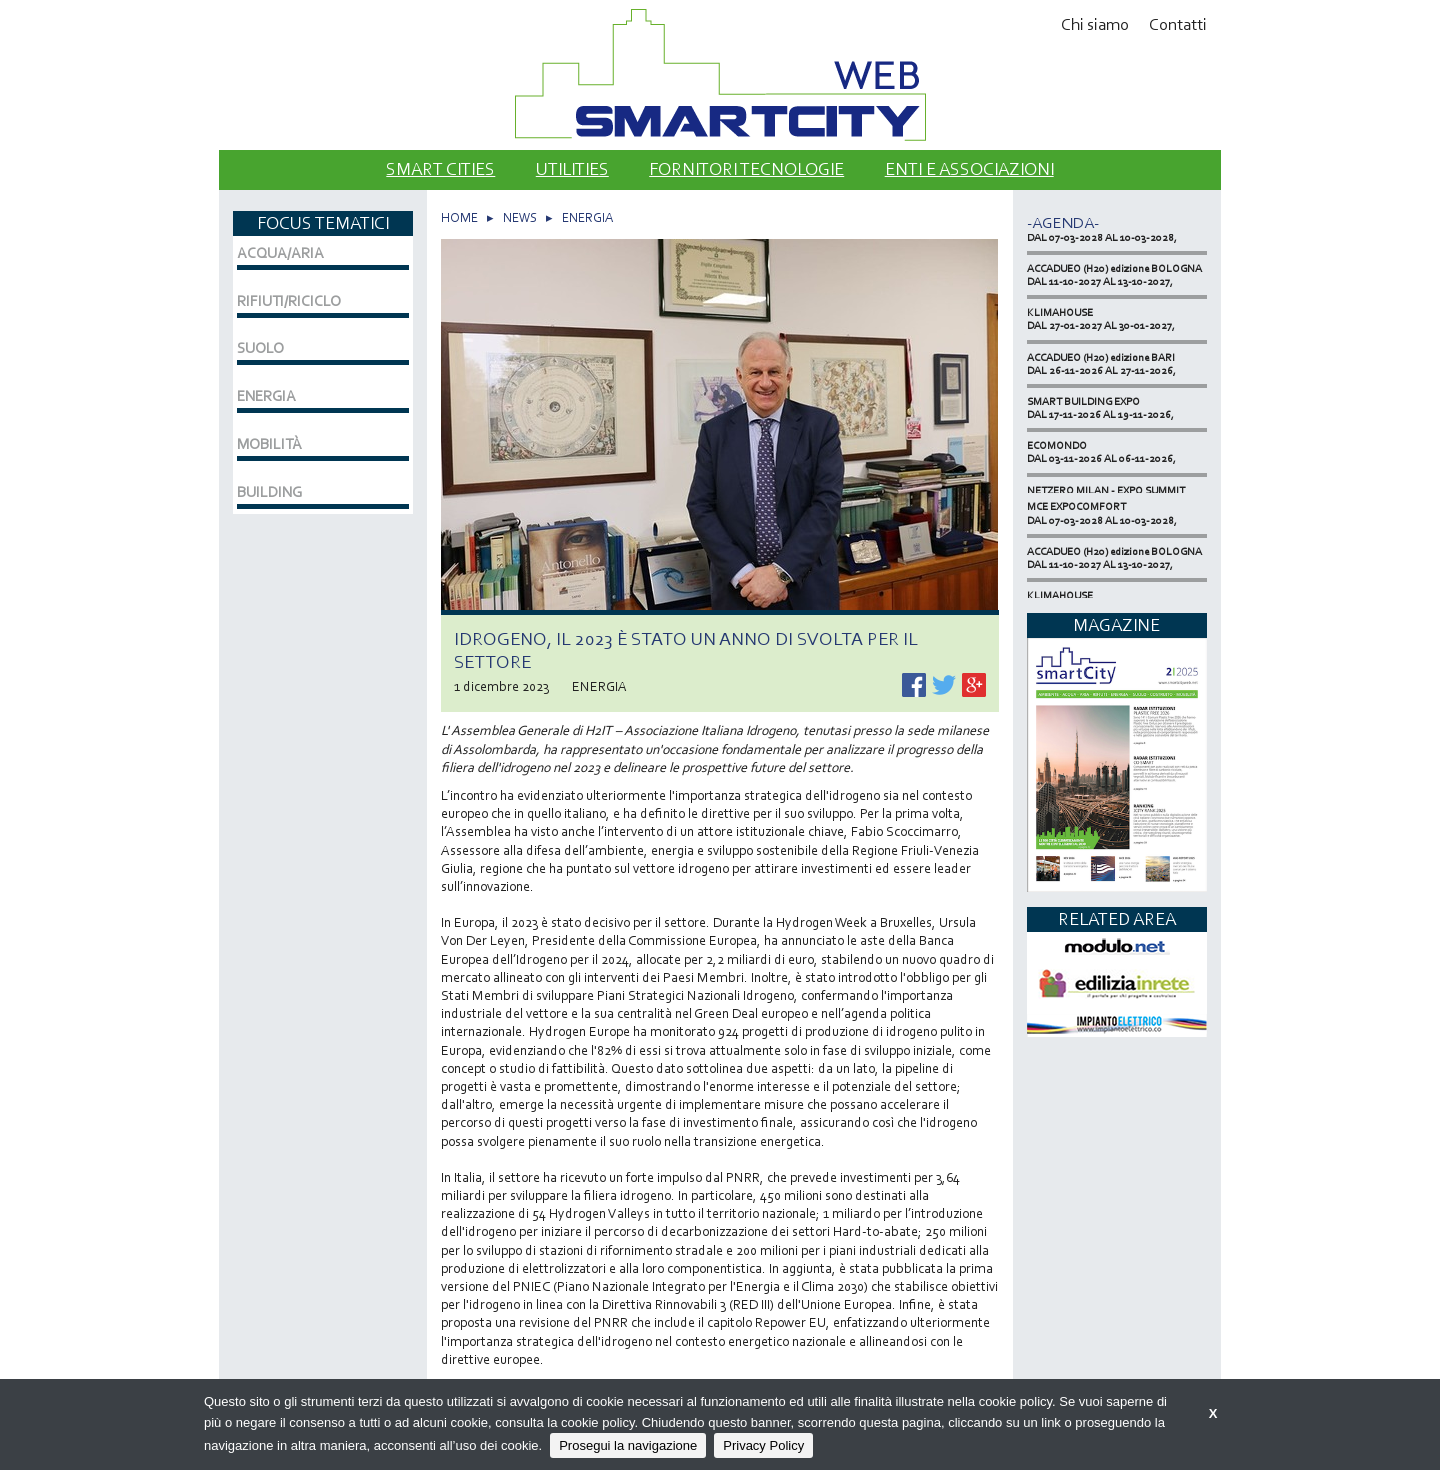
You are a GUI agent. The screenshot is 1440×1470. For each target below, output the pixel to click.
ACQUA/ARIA (280, 253)
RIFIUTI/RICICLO (289, 301)
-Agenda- (1063, 222)
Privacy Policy (763, 1445)
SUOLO (260, 348)
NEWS (520, 217)
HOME (459, 217)
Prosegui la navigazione (628, 1445)
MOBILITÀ (269, 444)
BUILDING (269, 492)
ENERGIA (587, 217)
